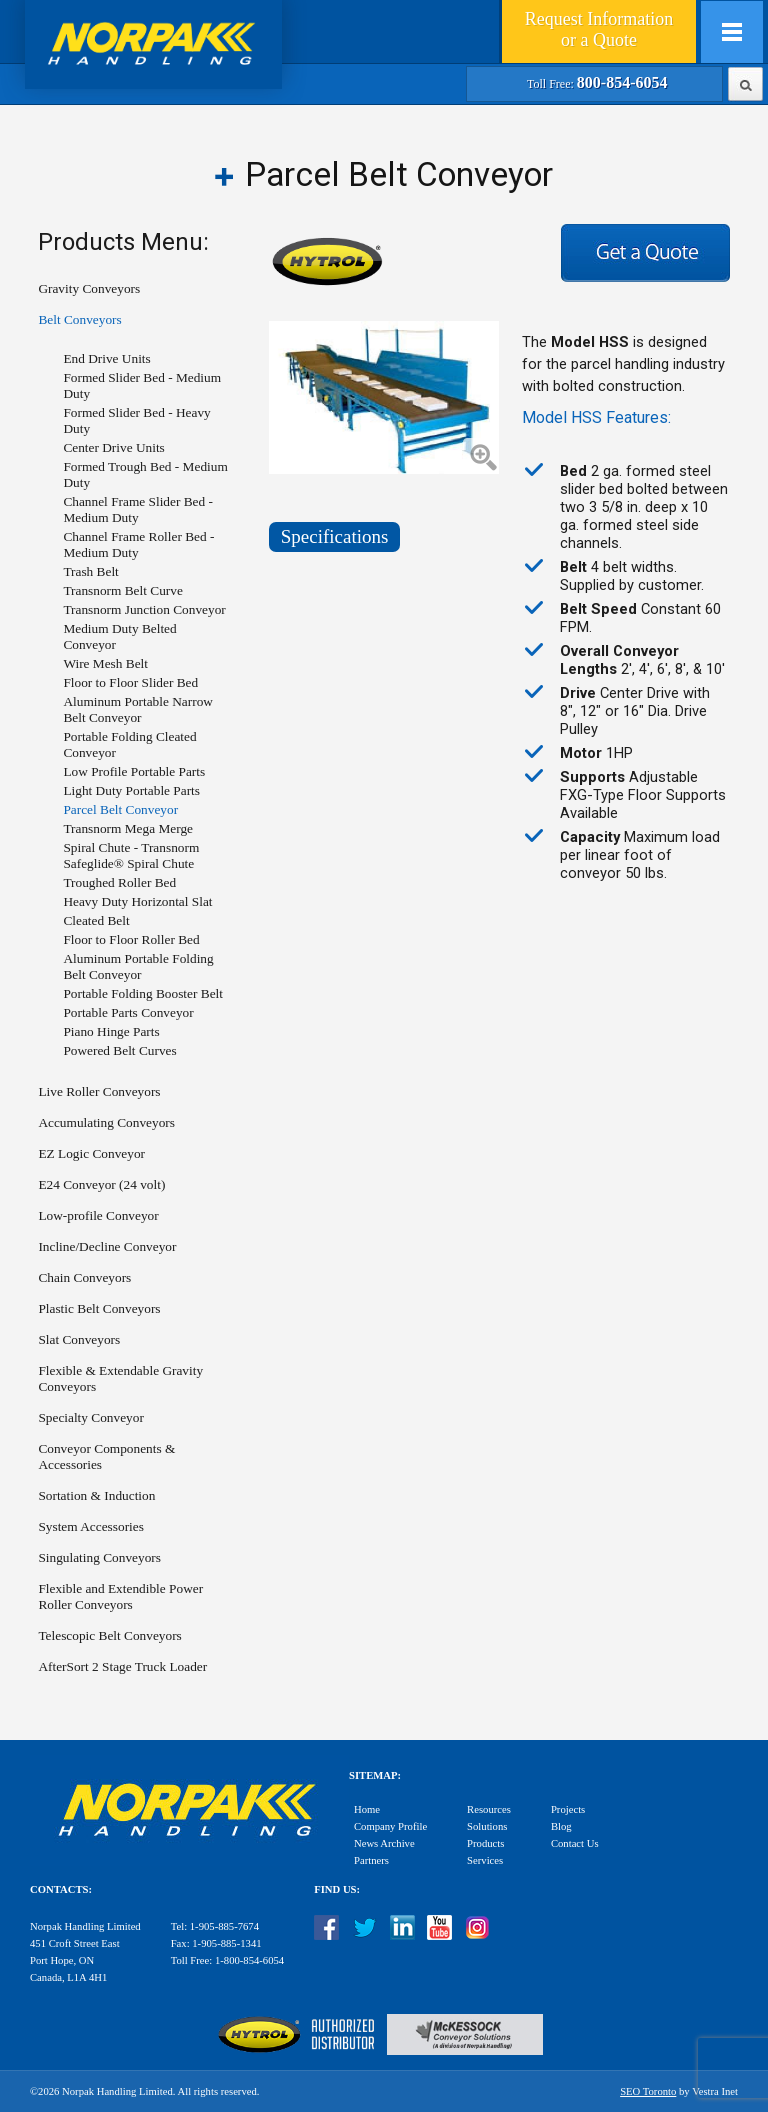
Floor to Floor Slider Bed (130, 682)
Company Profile (390, 1826)
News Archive (384, 1843)
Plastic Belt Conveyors (99, 1308)
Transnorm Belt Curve (122, 590)
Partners (371, 1860)
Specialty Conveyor (91, 1417)
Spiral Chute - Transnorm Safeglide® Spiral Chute (131, 855)
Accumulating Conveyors (106, 1122)
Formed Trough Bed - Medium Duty (145, 474)
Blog (561, 1826)
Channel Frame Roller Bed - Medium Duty (138, 544)
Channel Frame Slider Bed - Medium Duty (138, 509)
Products (485, 1843)
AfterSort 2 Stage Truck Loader (122, 1666)
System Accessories (91, 1526)
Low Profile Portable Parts (134, 771)
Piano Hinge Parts (111, 1031)
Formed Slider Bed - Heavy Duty (136, 420)
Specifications (335, 536)
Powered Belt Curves (119, 1050)
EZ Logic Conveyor (91, 1153)
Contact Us (575, 1843)
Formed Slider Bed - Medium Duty (142, 385)
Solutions (487, 1826)
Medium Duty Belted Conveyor (119, 636)
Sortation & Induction (96, 1495)
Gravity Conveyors (89, 288)
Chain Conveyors (84, 1277)
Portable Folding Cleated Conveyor (129, 744)
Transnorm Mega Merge (128, 828)
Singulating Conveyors (99, 1557)
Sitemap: (375, 1775)
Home (367, 1809)
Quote (599, 29)
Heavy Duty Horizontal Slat (137, 901)
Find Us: (337, 1889)
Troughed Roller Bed (119, 882)
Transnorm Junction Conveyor (144, 609)
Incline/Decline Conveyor (107, 1246)
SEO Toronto (648, 2091)
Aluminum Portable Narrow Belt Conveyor (138, 709)
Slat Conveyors (79, 1339)
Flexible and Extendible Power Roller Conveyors (120, 1596)
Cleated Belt (96, 920)
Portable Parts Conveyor (128, 1012)
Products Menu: (123, 242)
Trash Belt (90, 571)
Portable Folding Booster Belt (143, 993)
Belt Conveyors (79, 319)
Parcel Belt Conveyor (120, 809)
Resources (489, 1809)
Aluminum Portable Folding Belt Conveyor (138, 966)
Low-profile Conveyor (98, 1215)
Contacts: (61, 1889)
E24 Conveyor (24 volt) (101, 1184)
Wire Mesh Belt (105, 663)
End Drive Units (106, 358)
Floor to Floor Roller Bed (131, 939)
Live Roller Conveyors (99, 1091)
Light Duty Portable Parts (131, 790)
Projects (568, 1809)
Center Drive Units (113, 447)
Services (485, 1860)
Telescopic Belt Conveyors (109, 1635)
